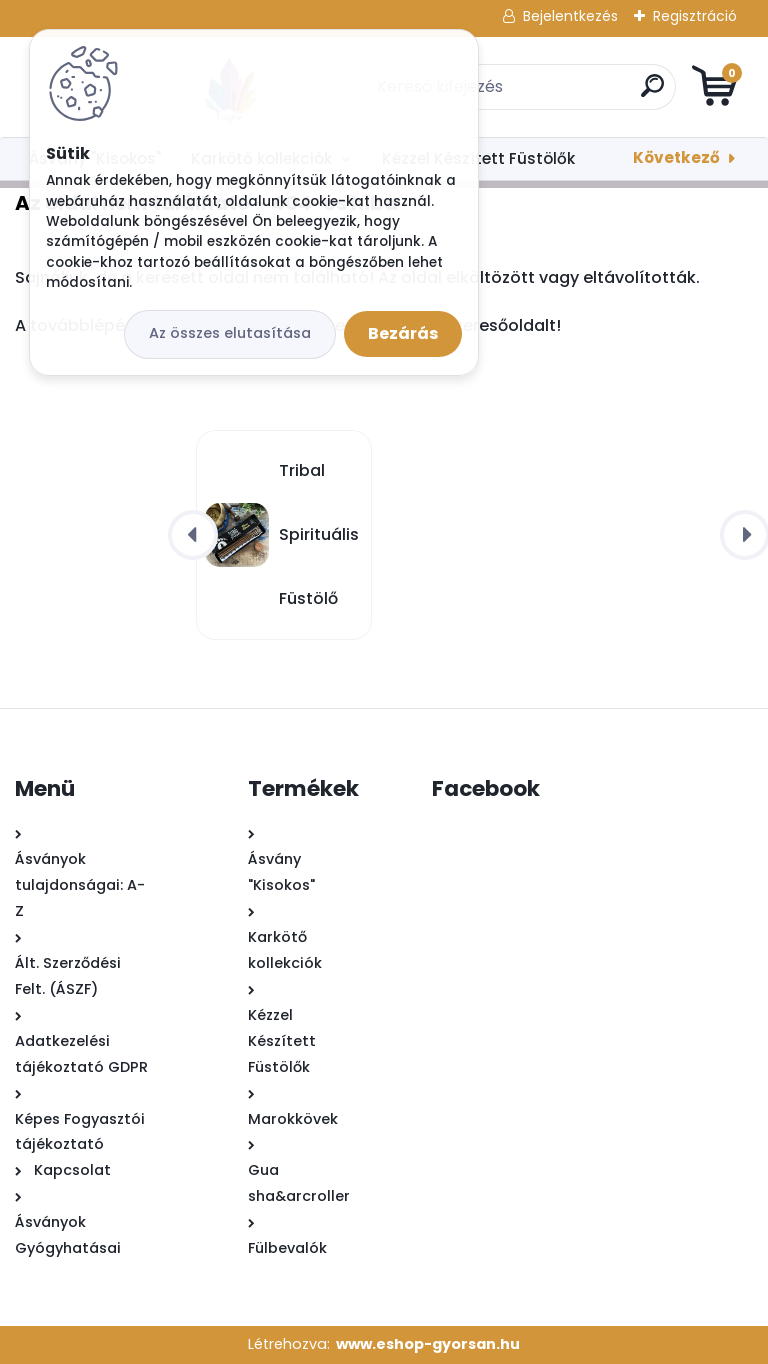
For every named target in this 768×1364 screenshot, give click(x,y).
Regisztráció (695, 16)
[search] (624, 93)
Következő (676, 157)
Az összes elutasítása (230, 333)
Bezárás (403, 333)
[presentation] (193, 535)
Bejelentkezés (570, 16)
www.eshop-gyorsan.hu (428, 1344)
